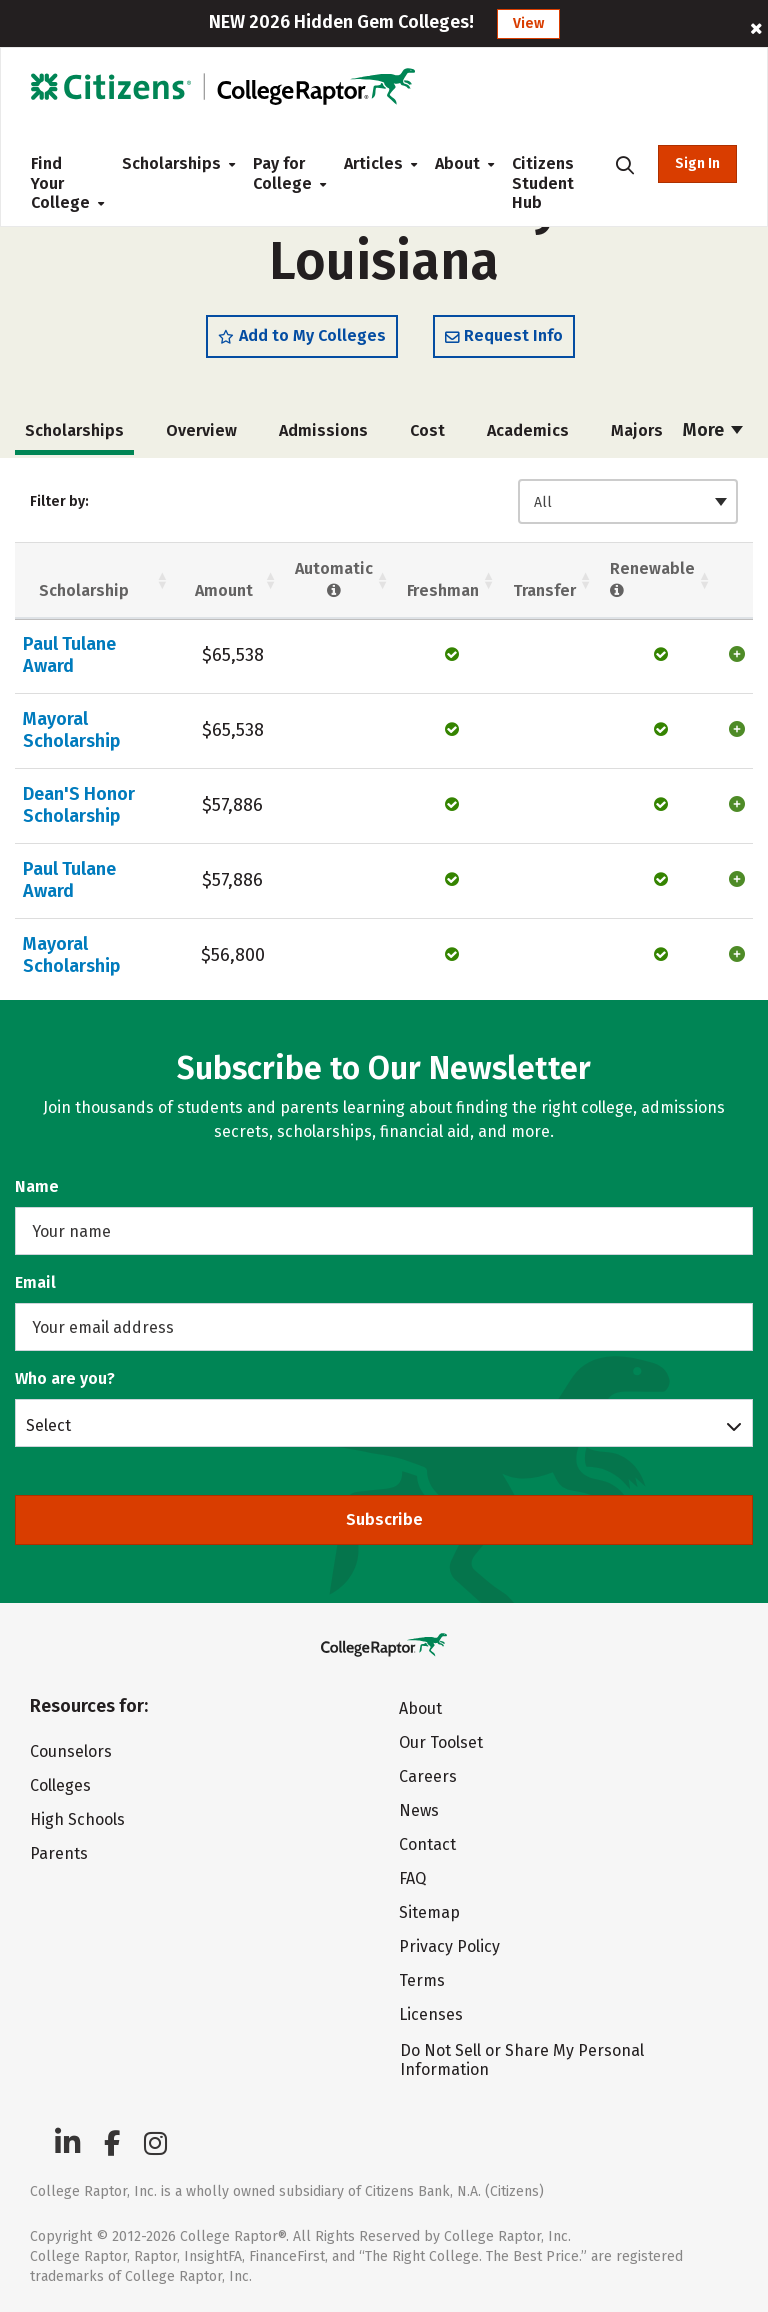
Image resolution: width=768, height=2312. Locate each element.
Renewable (652, 580)
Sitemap (429, 1912)
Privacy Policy (449, 1946)
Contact (427, 1844)
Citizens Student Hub (543, 183)
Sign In (697, 163)
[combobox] (628, 501)
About (457, 163)
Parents (59, 1853)
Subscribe (384, 1519)
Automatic (334, 580)
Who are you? (65, 1378)
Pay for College (282, 173)
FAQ (412, 1878)
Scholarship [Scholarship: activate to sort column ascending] (84, 590)
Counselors (71, 1751)
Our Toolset (441, 1742)
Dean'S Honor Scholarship (79, 805)
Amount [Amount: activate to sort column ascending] (224, 590)
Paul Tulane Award (69, 655)
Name (37, 1186)
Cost (427, 430)
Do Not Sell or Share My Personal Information (522, 2060)
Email (35, 1282)
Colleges (60, 1785)
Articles (373, 163)
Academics (528, 430)
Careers (428, 1776)
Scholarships (171, 163)
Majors (637, 430)
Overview (201, 430)
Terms (422, 1980)
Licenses (431, 2014)
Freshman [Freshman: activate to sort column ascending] (443, 590)
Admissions (323, 430)
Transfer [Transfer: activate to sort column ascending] (544, 590)
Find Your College (60, 183)
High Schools (77, 1819)
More (713, 430)
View (528, 23)
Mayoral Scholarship (71, 730)
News (419, 1810)
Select (48, 1425)
